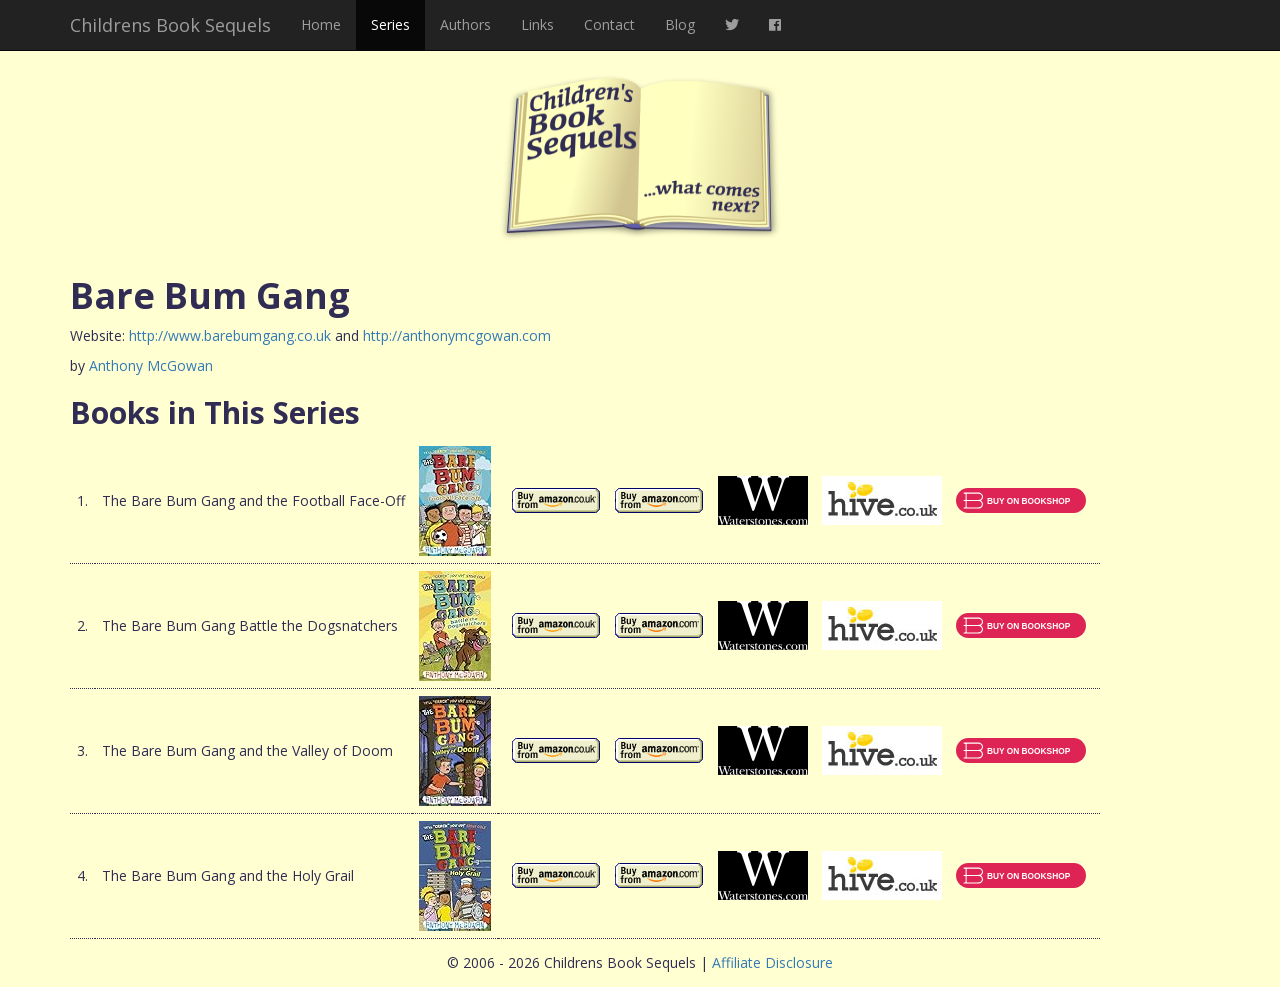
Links (537, 24)
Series (390, 24)
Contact (609, 24)
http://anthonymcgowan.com (457, 335)
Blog (680, 24)
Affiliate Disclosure (772, 962)
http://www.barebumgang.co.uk (230, 335)
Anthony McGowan (151, 365)
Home (321, 24)
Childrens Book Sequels (170, 25)
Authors (465, 24)
